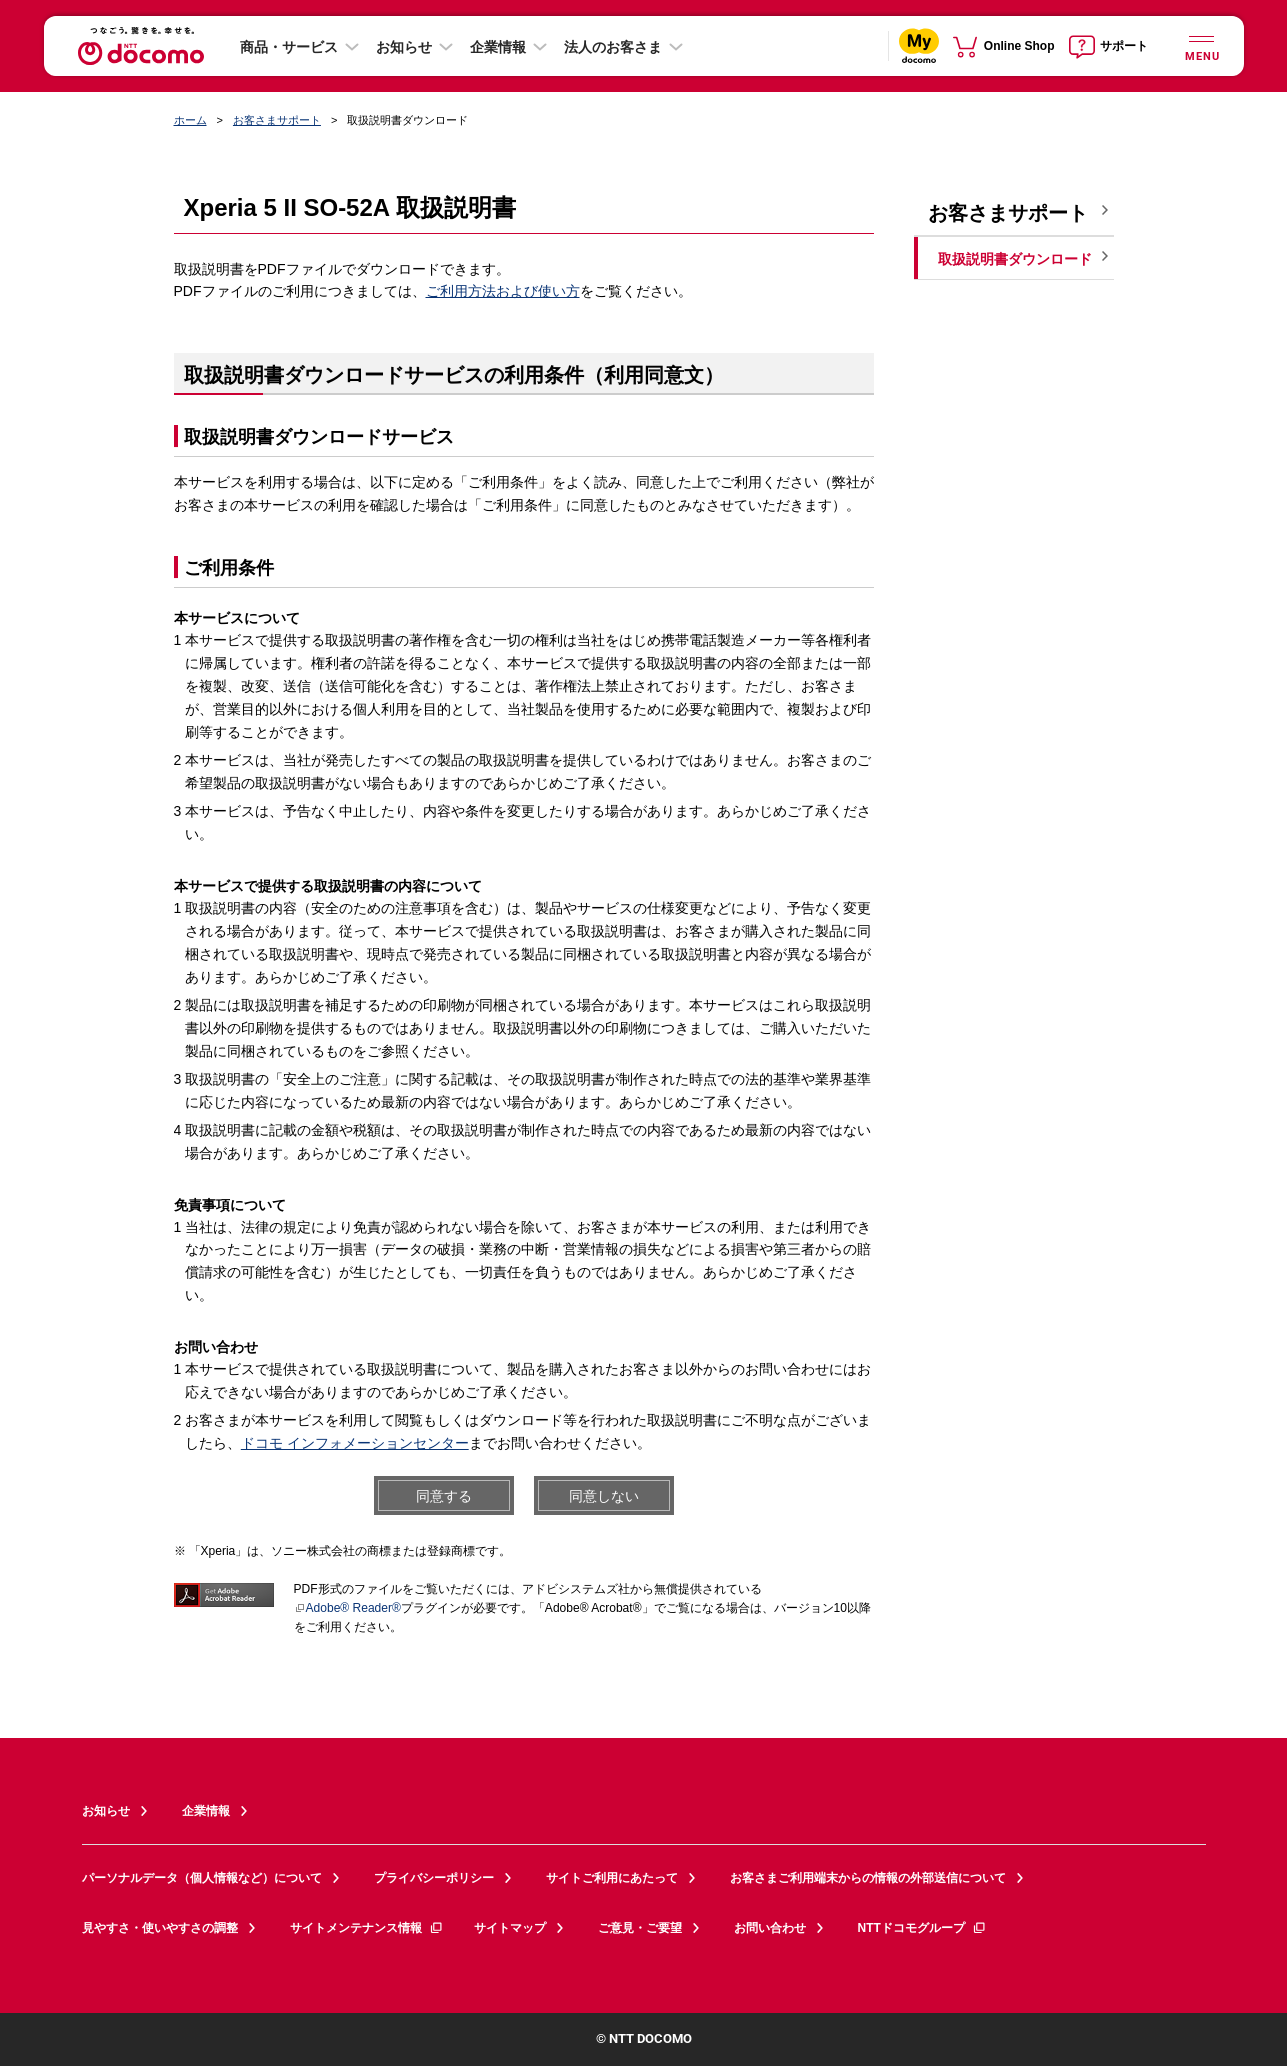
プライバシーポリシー (434, 1878)
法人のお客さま (613, 47)
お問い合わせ (770, 1928)
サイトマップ (510, 1928)
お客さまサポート (277, 120)
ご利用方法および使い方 (503, 291)
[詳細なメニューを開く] (1202, 45)
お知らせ (404, 47)
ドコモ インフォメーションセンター (355, 1443)
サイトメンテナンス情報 (367, 1928)
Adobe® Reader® (347, 1608)
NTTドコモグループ (922, 1928)
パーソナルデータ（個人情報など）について (202, 1878)
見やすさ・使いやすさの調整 (160, 1928)
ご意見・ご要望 (640, 1928)
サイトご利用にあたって (612, 1878)
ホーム (190, 120)
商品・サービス (289, 47)
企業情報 (498, 47)
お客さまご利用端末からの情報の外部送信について (868, 1878)
